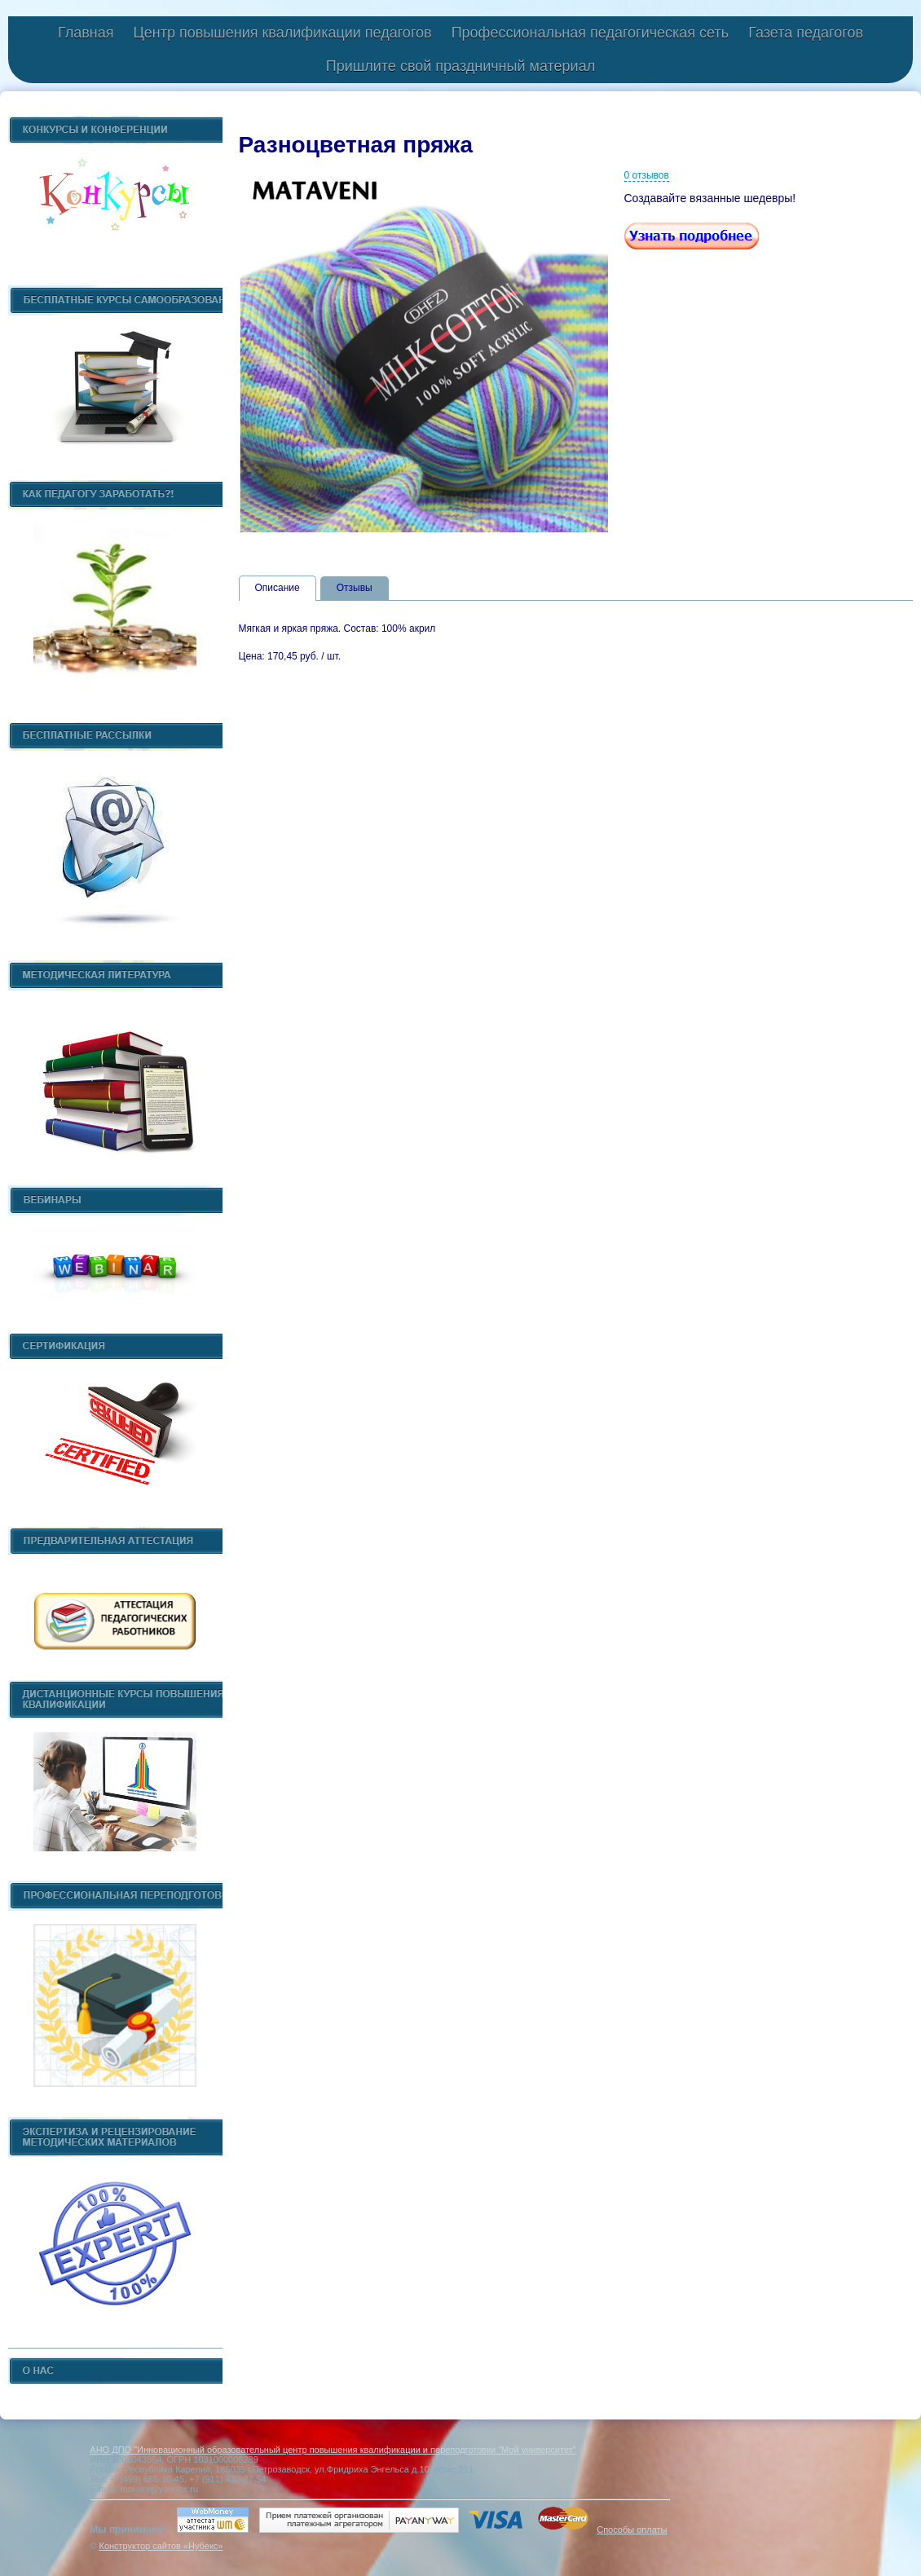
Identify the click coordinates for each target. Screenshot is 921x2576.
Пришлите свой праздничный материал (460, 66)
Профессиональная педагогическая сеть (590, 32)
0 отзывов (646, 175)
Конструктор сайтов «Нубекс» (161, 2546)
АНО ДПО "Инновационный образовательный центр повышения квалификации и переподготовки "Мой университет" (332, 2450)
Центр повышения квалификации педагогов (282, 32)
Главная (86, 32)
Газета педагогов (805, 32)
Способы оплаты (632, 2529)
